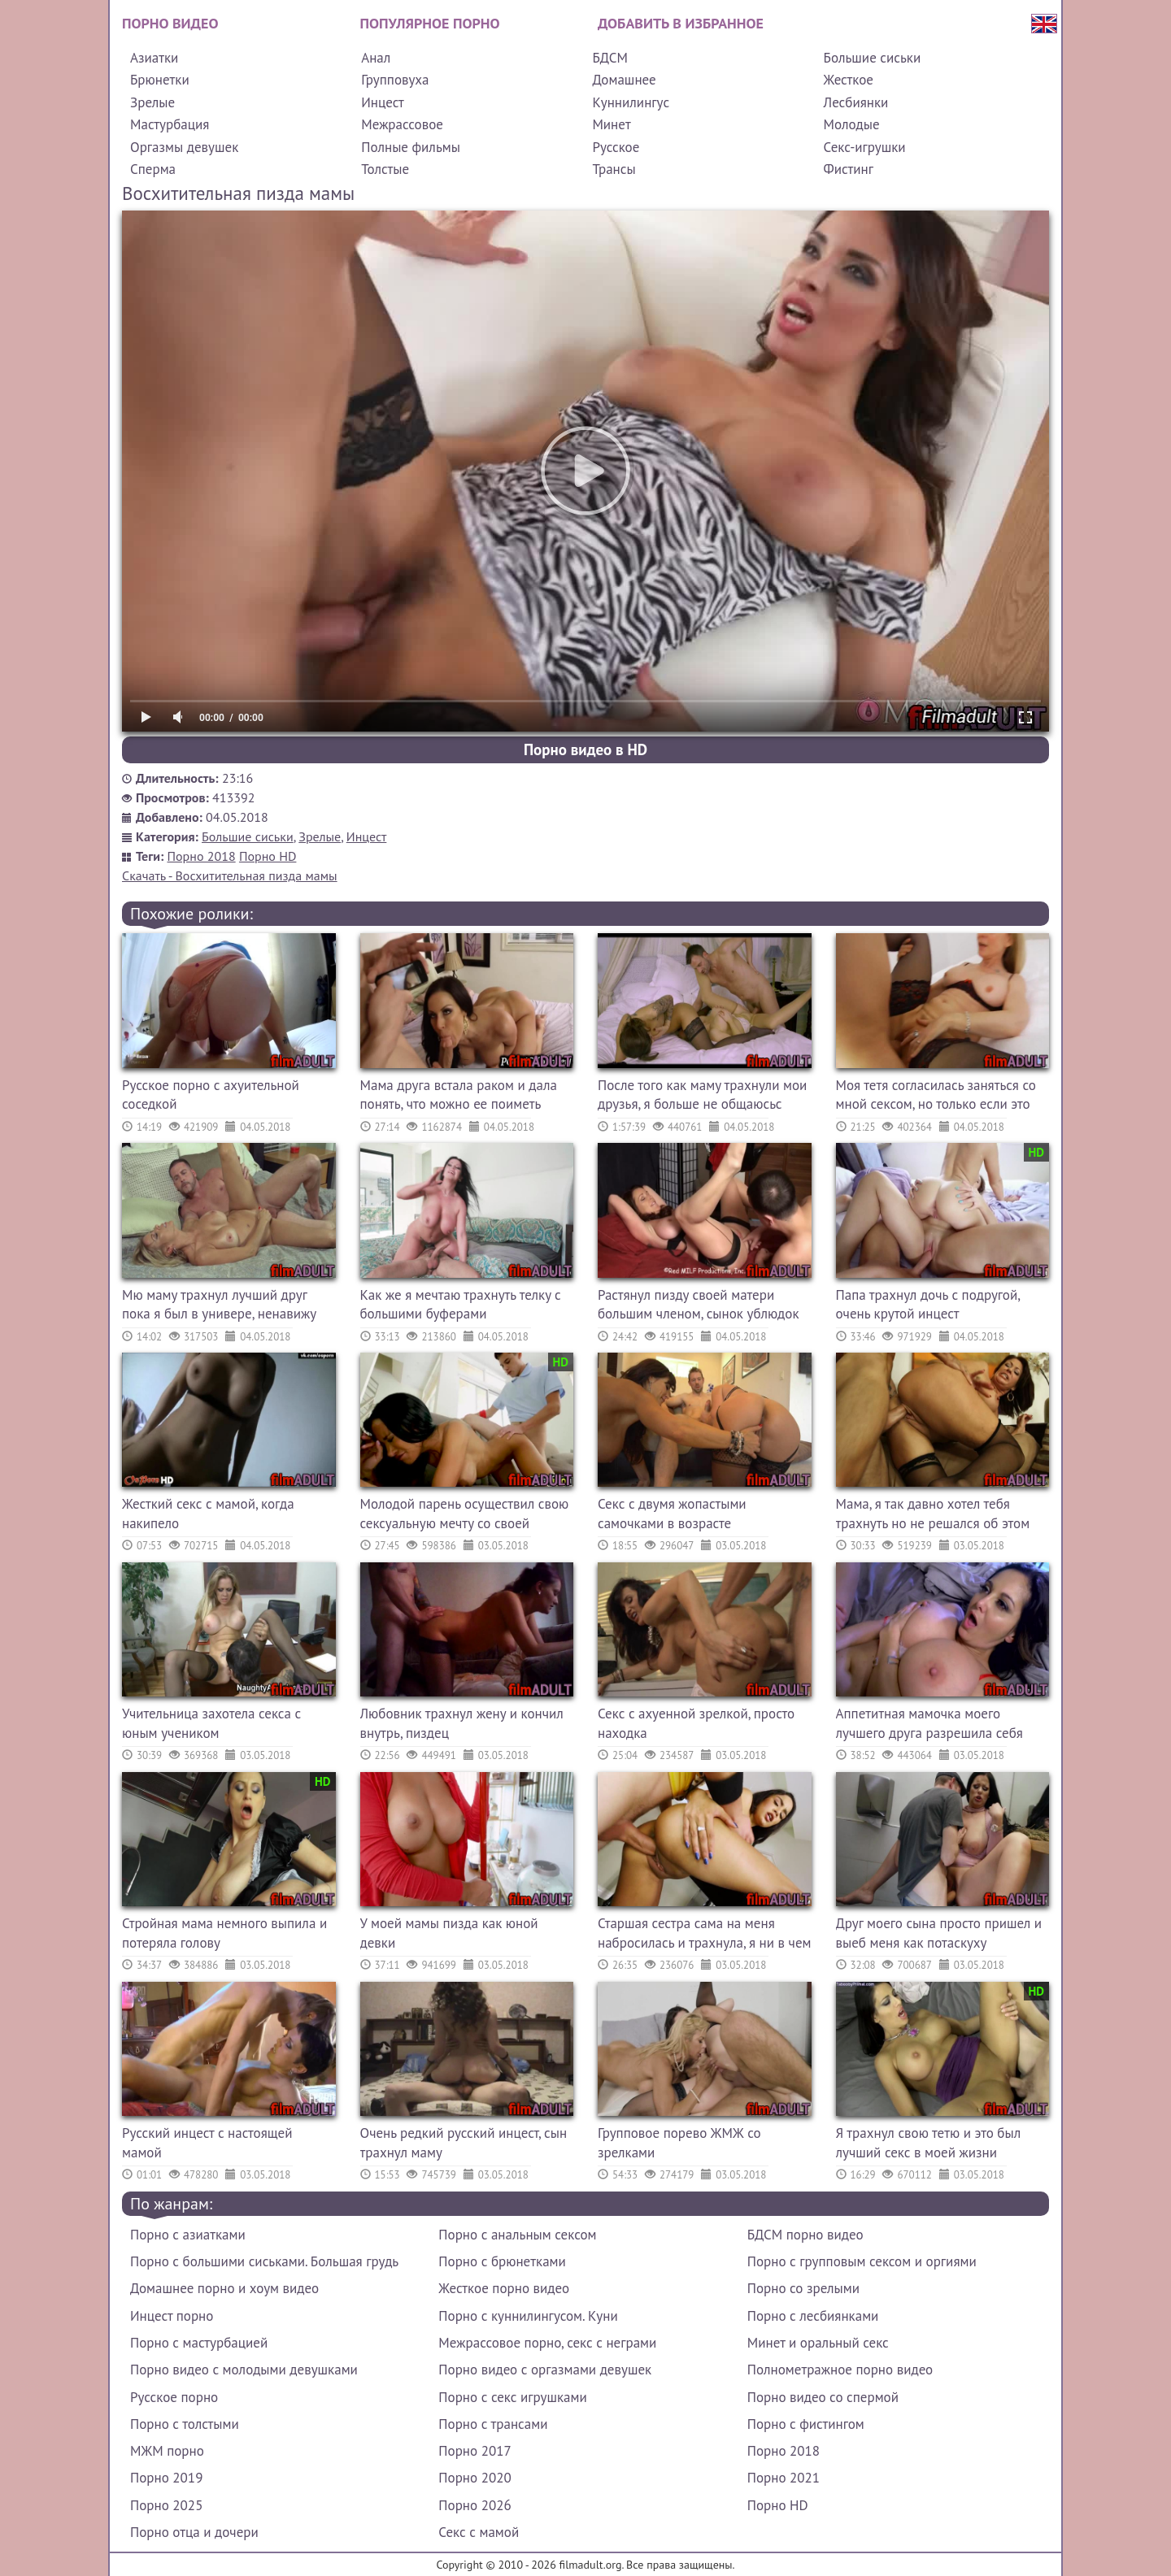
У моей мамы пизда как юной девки (449, 1933)
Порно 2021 (783, 2478)
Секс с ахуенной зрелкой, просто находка (696, 1723)
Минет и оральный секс (818, 2343)
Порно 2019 (166, 2478)
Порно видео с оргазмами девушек (544, 2369)
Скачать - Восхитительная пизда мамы (229, 875)
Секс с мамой (478, 2532)
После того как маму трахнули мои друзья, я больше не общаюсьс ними (702, 1097)
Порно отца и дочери (194, 2532)
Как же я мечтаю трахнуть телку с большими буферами (460, 1304)
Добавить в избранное (681, 23)
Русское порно (174, 2397)
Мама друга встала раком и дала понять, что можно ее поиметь (458, 1095)
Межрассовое (402, 124)
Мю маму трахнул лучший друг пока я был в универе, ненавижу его (219, 1306)
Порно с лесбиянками (813, 2316)
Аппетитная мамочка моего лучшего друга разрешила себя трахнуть (929, 1725)
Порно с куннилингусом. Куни (527, 2316)
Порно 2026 (474, 2505)
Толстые (385, 169)
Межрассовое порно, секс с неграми (547, 2343)
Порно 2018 (202, 856)
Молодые (852, 124)
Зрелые (152, 102)
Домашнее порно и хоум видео (224, 2288)
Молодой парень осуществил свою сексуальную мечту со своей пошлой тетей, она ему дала (464, 1515)
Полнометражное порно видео (840, 2369)
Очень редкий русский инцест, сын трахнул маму (464, 2142)
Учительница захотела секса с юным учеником (211, 1723)
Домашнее (623, 80)
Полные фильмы (410, 147)
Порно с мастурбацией (199, 2343)
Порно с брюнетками (501, 2261)
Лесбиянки (856, 102)
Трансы (613, 169)
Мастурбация (169, 124)
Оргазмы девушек (184, 147)
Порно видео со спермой (823, 2397)
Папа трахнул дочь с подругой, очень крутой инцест (928, 1304)
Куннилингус (630, 102)
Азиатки (154, 58)
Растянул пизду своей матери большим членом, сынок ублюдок (698, 1304)
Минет (611, 124)
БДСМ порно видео (805, 2235)
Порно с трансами (492, 2424)
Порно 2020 (474, 2478)
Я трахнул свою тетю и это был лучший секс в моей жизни (928, 2142)
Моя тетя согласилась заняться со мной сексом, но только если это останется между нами (936, 1097)
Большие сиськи (872, 58)
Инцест (382, 102)
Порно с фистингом (805, 2424)
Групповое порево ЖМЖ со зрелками (679, 2142)
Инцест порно (171, 2316)
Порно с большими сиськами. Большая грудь (264, 2261)
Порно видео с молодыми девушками (244, 2369)
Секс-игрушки (865, 147)
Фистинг (848, 169)
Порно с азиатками (188, 2235)
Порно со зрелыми (803, 2288)
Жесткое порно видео (503, 2288)
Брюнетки (159, 80)
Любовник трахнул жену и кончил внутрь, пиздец (462, 1723)
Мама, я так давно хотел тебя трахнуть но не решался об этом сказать (933, 1515)
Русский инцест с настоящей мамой (207, 2142)
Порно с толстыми (184, 2424)
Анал (375, 58)
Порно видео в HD (585, 749)
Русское (615, 147)
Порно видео (170, 23)
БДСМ (610, 58)
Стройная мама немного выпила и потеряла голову (224, 1933)
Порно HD (267, 856)
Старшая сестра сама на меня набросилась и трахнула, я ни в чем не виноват (705, 1935)
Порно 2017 (474, 2451)
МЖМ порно (167, 2451)
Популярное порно (430, 23)
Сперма (153, 169)
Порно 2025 (166, 2505)
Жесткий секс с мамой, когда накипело (208, 1513)
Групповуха (395, 80)
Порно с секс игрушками (512, 2397)
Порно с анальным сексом (517, 2235)
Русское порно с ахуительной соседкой (210, 1095)
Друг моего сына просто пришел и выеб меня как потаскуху (939, 1933)
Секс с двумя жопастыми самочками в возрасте (672, 1513)
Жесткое (848, 80)
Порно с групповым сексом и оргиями (862, 2261)
